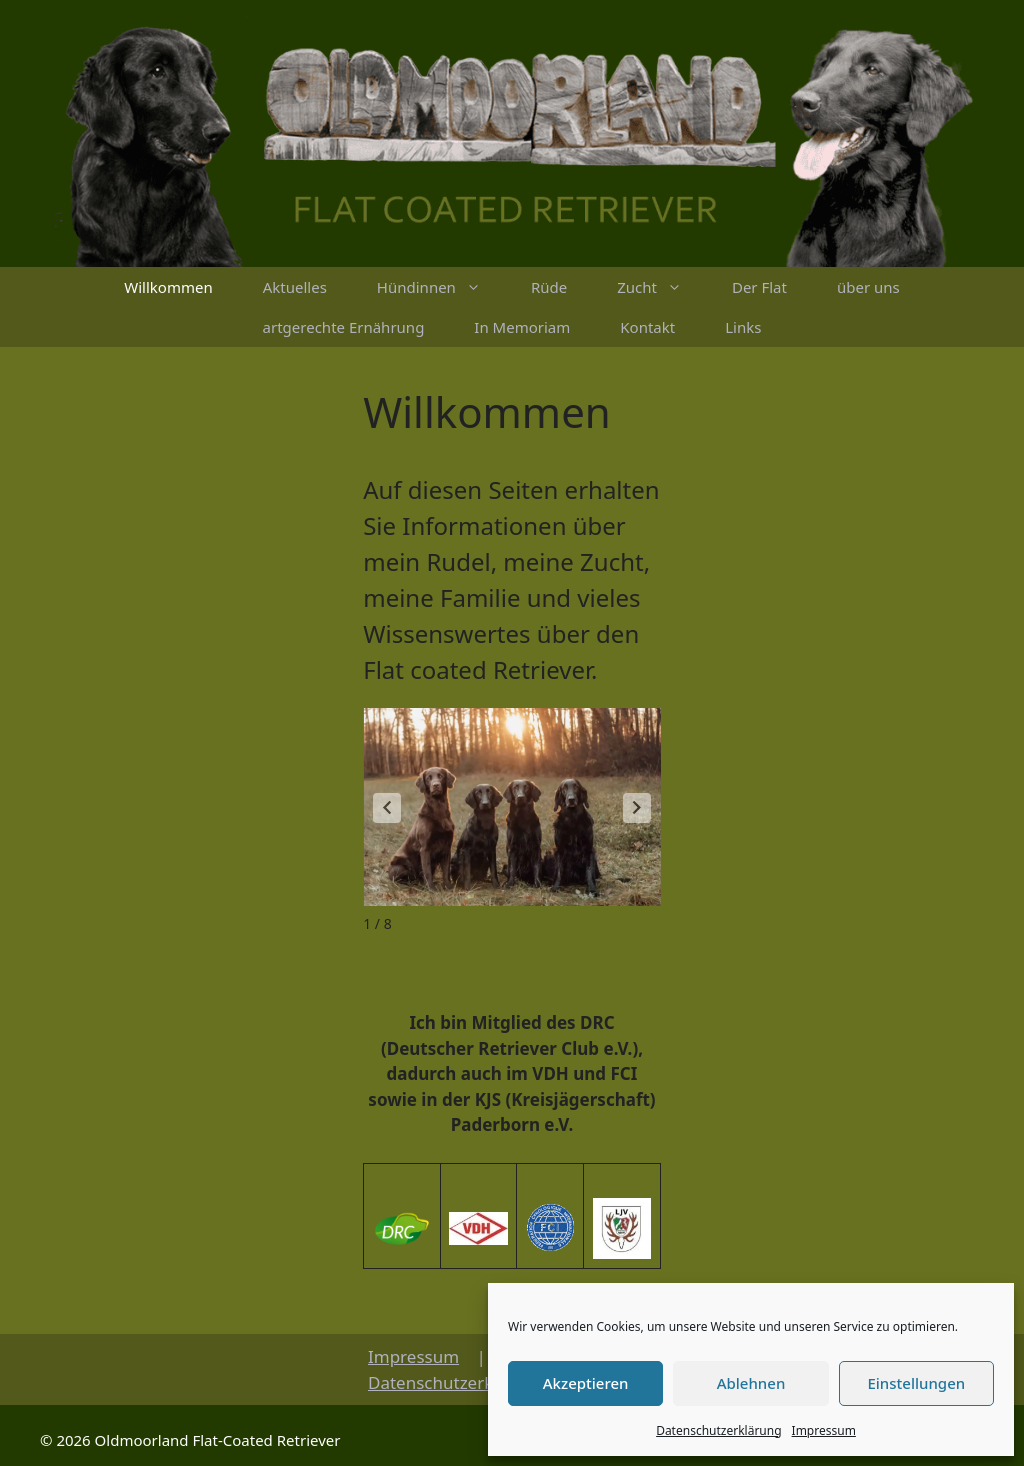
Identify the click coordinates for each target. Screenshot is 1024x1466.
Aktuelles (295, 287)
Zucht (662, 287)
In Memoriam (522, 327)
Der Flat (759, 287)
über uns (868, 287)
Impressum (824, 1430)
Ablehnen (751, 1383)
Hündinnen (441, 287)
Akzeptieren (586, 1383)
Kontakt (647, 327)
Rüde (549, 287)
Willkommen (168, 287)
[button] (637, 808)
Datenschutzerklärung (718, 1430)
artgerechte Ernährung (344, 327)
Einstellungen (916, 1383)
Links (743, 327)
